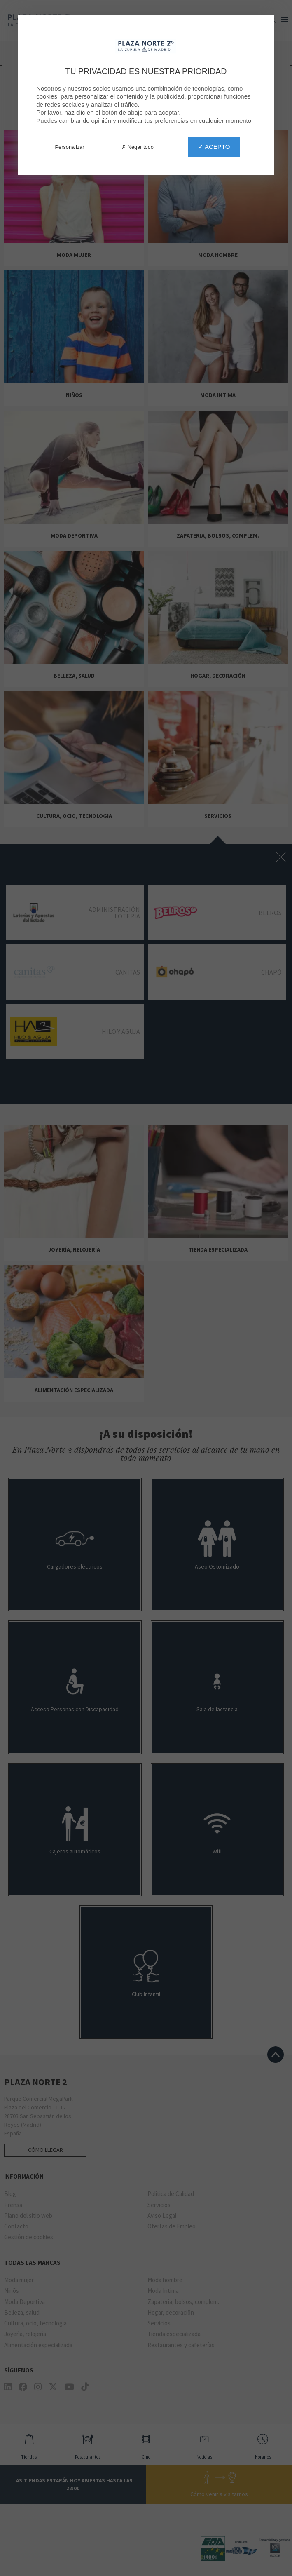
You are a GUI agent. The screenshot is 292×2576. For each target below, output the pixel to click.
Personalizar (69, 147)
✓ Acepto (214, 146)
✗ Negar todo (137, 147)
